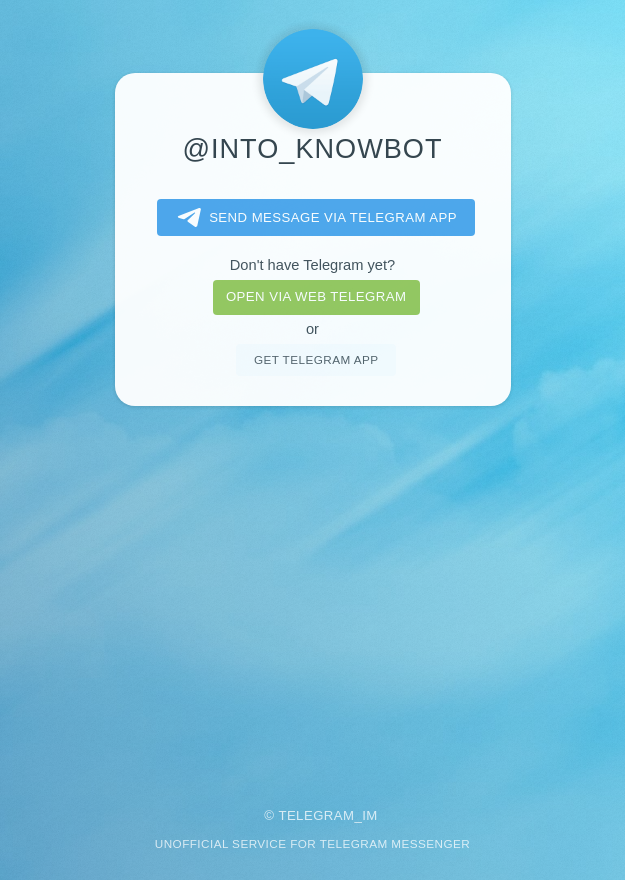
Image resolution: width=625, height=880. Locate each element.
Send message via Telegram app (313, 218)
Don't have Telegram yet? (312, 265)
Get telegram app (316, 359)
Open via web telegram (316, 296)
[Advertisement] (312, 593)
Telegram (316, 815)
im (370, 815)
